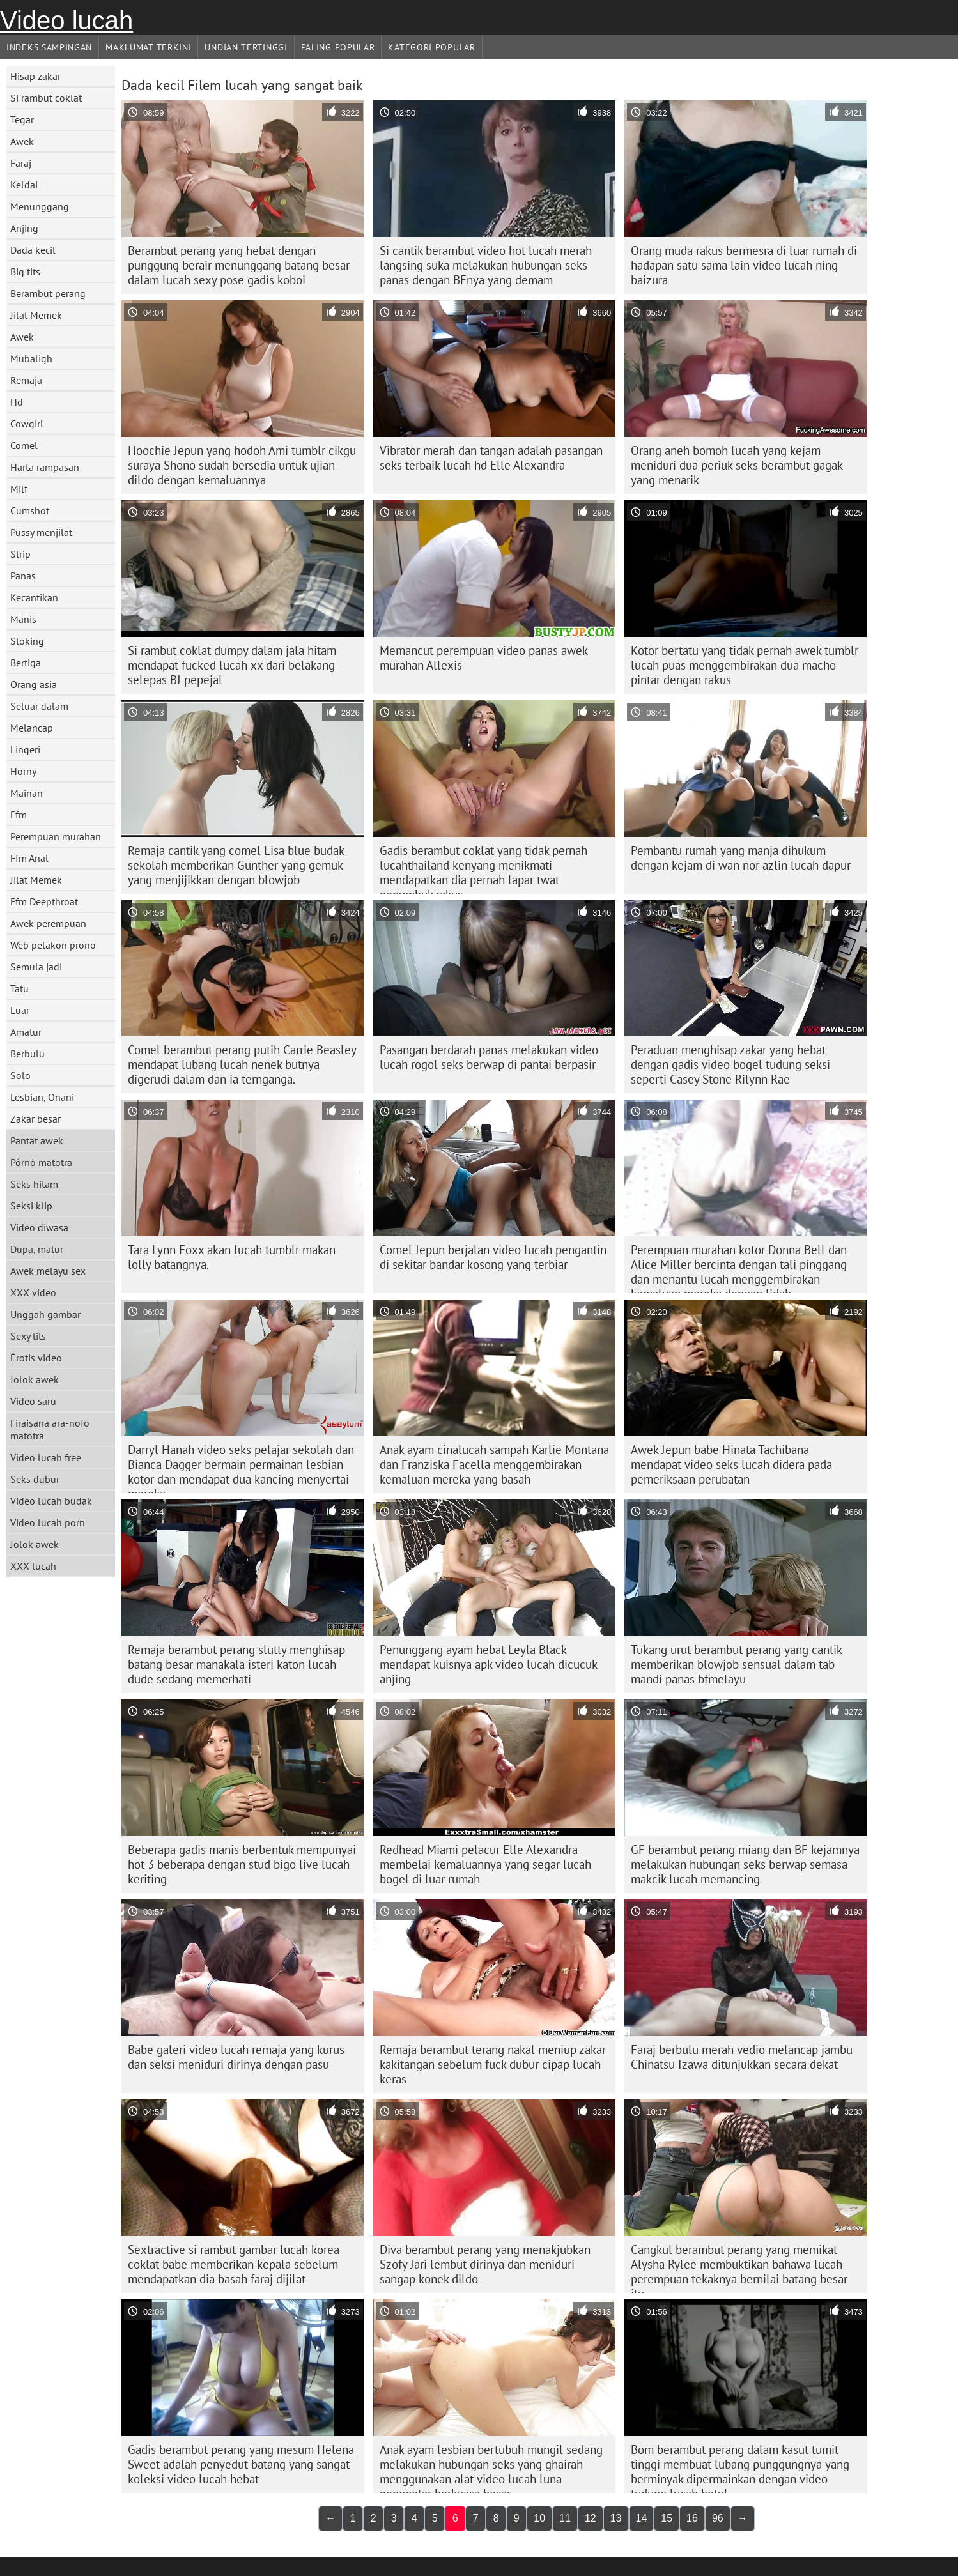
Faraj (20, 163)
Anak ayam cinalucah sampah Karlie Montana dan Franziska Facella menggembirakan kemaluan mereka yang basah (494, 1464)
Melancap (31, 727)
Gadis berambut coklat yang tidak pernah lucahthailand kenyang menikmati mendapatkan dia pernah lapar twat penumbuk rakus (483, 868)
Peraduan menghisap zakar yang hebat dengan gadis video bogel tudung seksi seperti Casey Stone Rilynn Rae (730, 1064)
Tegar (22, 119)
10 (539, 2518)
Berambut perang (48, 293)
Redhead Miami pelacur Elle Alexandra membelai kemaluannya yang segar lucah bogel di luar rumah (485, 1864)
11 (565, 2518)
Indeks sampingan (49, 47)
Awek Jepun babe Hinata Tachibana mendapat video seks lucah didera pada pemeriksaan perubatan (731, 1464)
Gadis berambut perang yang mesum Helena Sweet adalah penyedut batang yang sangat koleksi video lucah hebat (241, 2464)
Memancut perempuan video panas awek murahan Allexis (484, 658)
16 (692, 2518)
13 (616, 2518)
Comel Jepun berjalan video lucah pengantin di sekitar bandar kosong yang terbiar (493, 1257)
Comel (24, 445)
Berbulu (27, 1053)
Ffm (18, 814)
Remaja (26, 380)
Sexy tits (28, 1336)
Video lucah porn (47, 1522)
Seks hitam (34, 1183)
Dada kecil (33, 249)
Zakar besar (35, 1118)
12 (590, 2518)
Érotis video (36, 1357)
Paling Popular (338, 47)
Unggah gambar (45, 1314)
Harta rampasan (44, 467)
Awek (22, 141)
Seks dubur (34, 1479)
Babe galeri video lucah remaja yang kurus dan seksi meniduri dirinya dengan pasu (236, 2057)
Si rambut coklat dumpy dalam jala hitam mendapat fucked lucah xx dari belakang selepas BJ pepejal (232, 665)
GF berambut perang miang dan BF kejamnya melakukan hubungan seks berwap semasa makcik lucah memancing (745, 1864)
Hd (16, 401)
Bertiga (25, 662)
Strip (20, 554)
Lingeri (25, 749)
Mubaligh (31, 358)
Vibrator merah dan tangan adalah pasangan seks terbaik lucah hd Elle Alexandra (491, 458)
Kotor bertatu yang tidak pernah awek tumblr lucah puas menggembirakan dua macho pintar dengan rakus (744, 665)
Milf (18, 488)
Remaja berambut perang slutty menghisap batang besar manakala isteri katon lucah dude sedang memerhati (236, 1664)
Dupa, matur (36, 1249)
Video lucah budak (51, 1500)
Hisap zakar (35, 76)
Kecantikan (34, 597)
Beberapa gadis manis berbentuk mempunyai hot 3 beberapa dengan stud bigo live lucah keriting (242, 1864)
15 (666, 2518)
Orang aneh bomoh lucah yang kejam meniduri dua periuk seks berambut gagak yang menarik (737, 465)
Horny (23, 771)
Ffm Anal (29, 858)
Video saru (33, 1401)
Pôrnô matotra (41, 1162)
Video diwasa (39, 1227)
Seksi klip (31, 1205)
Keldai (24, 184)
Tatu (19, 988)
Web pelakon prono (53, 945)
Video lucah (66, 20)
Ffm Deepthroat (44, 901)
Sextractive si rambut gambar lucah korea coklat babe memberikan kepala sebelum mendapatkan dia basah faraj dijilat (233, 2264)
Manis (23, 619)
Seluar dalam (39, 706)
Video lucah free (45, 1457)
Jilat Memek (36, 315)
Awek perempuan (48, 923)
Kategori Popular (431, 47)
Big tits (25, 271)
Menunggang (39, 206)
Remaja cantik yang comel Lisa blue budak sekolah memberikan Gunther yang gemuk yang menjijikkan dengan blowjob (236, 865)
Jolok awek (34, 1379)
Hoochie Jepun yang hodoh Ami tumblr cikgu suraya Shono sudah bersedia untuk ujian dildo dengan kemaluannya (242, 465)
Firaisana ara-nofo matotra (49, 1429)
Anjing (24, 228)
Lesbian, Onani (42, 1097)
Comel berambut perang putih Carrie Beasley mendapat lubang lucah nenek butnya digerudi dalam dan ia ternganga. (242, 1064)
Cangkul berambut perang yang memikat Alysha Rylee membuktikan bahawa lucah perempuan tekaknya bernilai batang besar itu (739, 2267)
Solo (20, 1075)
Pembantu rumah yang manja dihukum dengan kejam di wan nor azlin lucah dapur (741, 858)
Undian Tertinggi (246, 47)
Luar (19, 1010)
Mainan (26, 792)
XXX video (33, 1292)
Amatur (26, 1031)
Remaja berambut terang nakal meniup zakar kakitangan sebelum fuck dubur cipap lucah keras (493, 2064)
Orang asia (33, 684)
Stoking (27, 640)
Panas (23, 575)
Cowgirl (26, 423)
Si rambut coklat (46, 97)
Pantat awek (36, 1140)
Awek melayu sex (48, 1270)
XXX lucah (33, 1566)
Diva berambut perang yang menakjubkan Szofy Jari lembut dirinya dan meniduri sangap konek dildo (485, 2264)
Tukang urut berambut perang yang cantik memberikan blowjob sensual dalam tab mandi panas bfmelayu (736, 1664)
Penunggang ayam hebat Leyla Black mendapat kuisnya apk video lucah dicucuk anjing (489, 1664)
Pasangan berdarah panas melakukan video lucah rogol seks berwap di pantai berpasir (489, 1057)
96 (717, 2518)
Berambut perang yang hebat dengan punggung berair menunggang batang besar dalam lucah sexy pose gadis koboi (239, 265)
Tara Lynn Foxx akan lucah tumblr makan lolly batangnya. (232, 1257)
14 (641, 2518)
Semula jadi (36, 966)
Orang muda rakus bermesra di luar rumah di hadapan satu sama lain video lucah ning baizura (744, 265)
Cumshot (29, 510)
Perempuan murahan (55, 836)
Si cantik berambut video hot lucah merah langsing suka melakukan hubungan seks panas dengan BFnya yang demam (486, 265)
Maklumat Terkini (148, 47)
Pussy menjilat (41, 532)
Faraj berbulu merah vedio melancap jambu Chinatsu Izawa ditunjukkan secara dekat (742, 2057)
